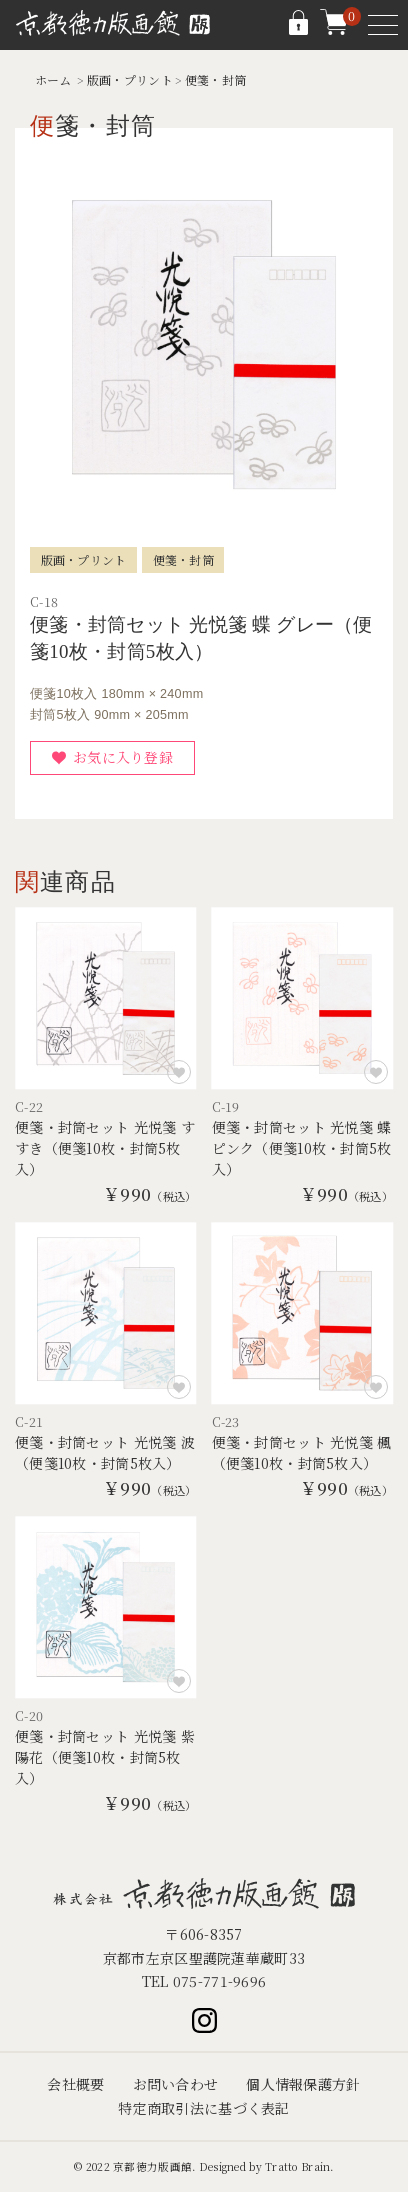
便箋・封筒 (215, 79)
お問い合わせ (176, 2084)
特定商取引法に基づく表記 (203, 2108)
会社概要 (75, 2084)
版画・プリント (130, 79)
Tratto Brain (297, 2166)
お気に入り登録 (123, 757)
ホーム (53, 79)
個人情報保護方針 (303, 2084)
